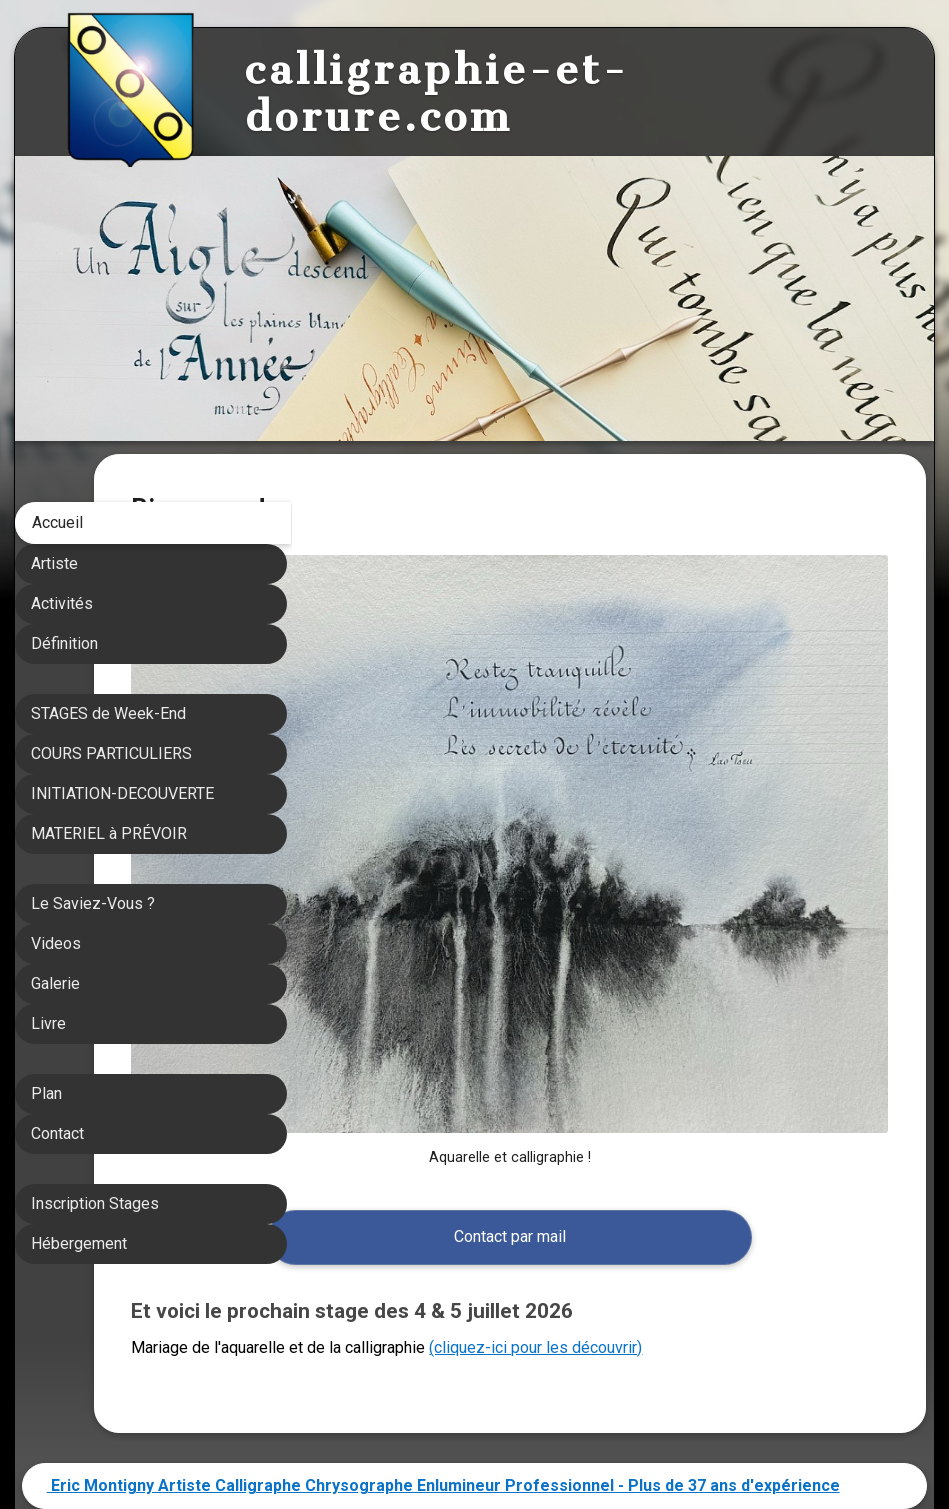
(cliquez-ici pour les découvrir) (732, 1197)
